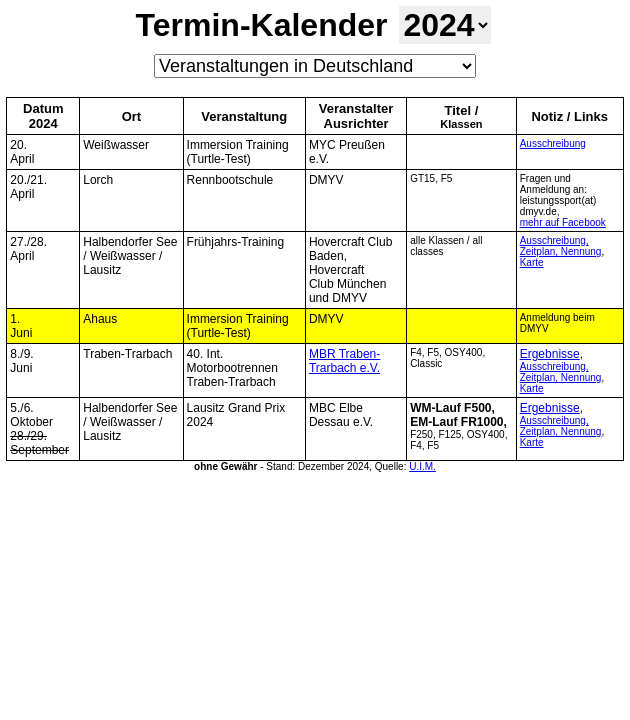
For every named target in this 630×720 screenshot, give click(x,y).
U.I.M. (422, 466)
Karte (532, 262)
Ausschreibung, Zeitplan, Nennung (561, 246)
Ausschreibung (553, 143)
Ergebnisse (550, 354)
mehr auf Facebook (563, 222)
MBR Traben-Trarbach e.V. (344, 361)
